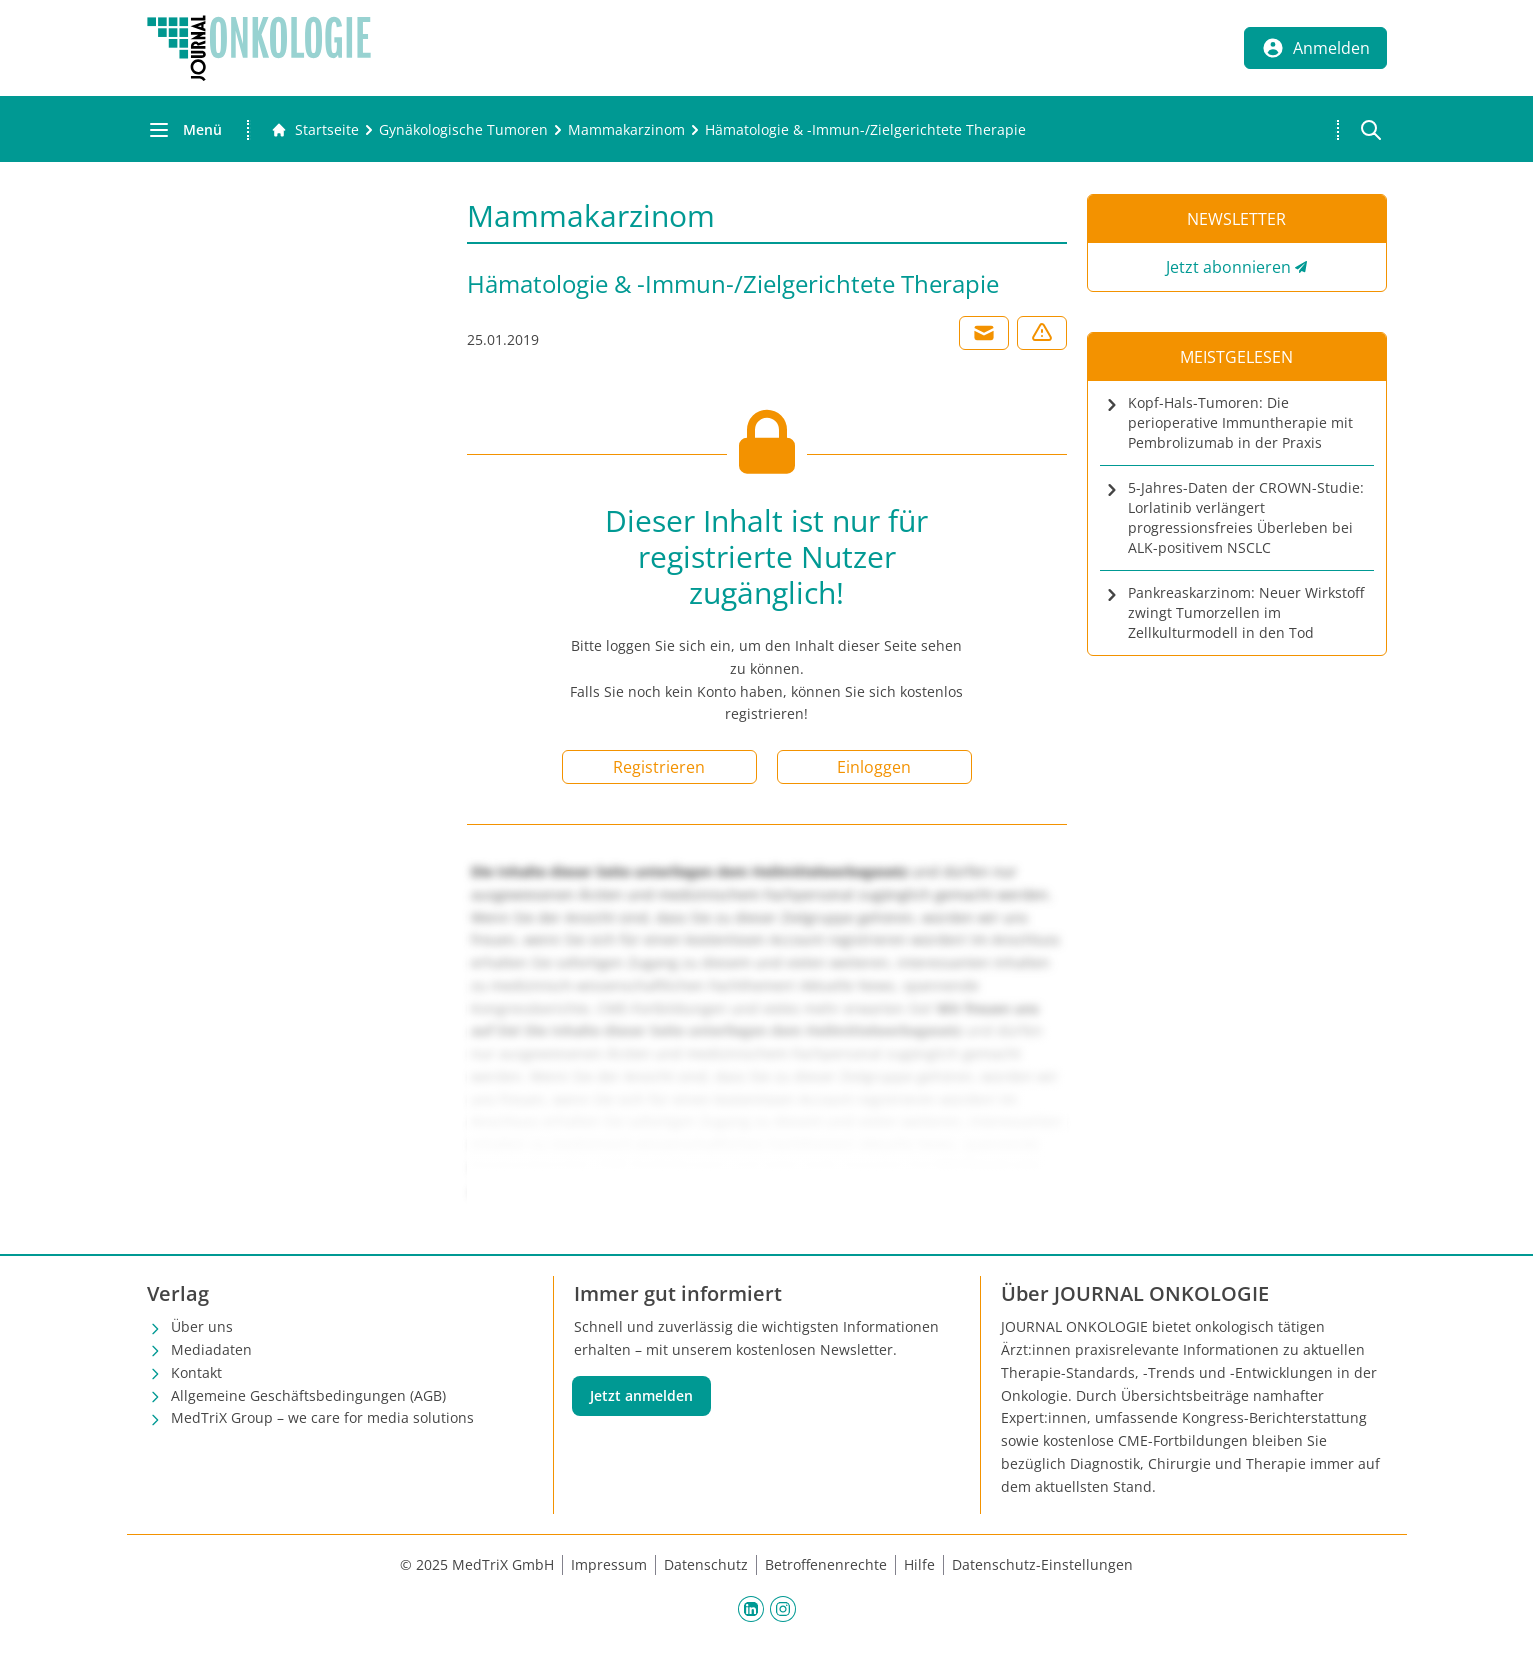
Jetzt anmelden (641, 1395)
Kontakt (196, 1372)
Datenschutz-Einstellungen (1042, 1564)
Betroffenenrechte (826, 1564)
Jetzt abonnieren (1228, 267)
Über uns (202, 1326)
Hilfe (919, 1564)
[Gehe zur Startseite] (315, 130)
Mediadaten (211, 1349)
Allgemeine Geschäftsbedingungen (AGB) (308, 1395)
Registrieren (659, 767)
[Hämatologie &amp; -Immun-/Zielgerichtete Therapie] (865, 130)
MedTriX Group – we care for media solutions (322, 1417)
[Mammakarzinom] (626, 130)
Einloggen (874, 767)
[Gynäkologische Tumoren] (463, 130)
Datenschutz (706, 1564)
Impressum (609, 1564)
